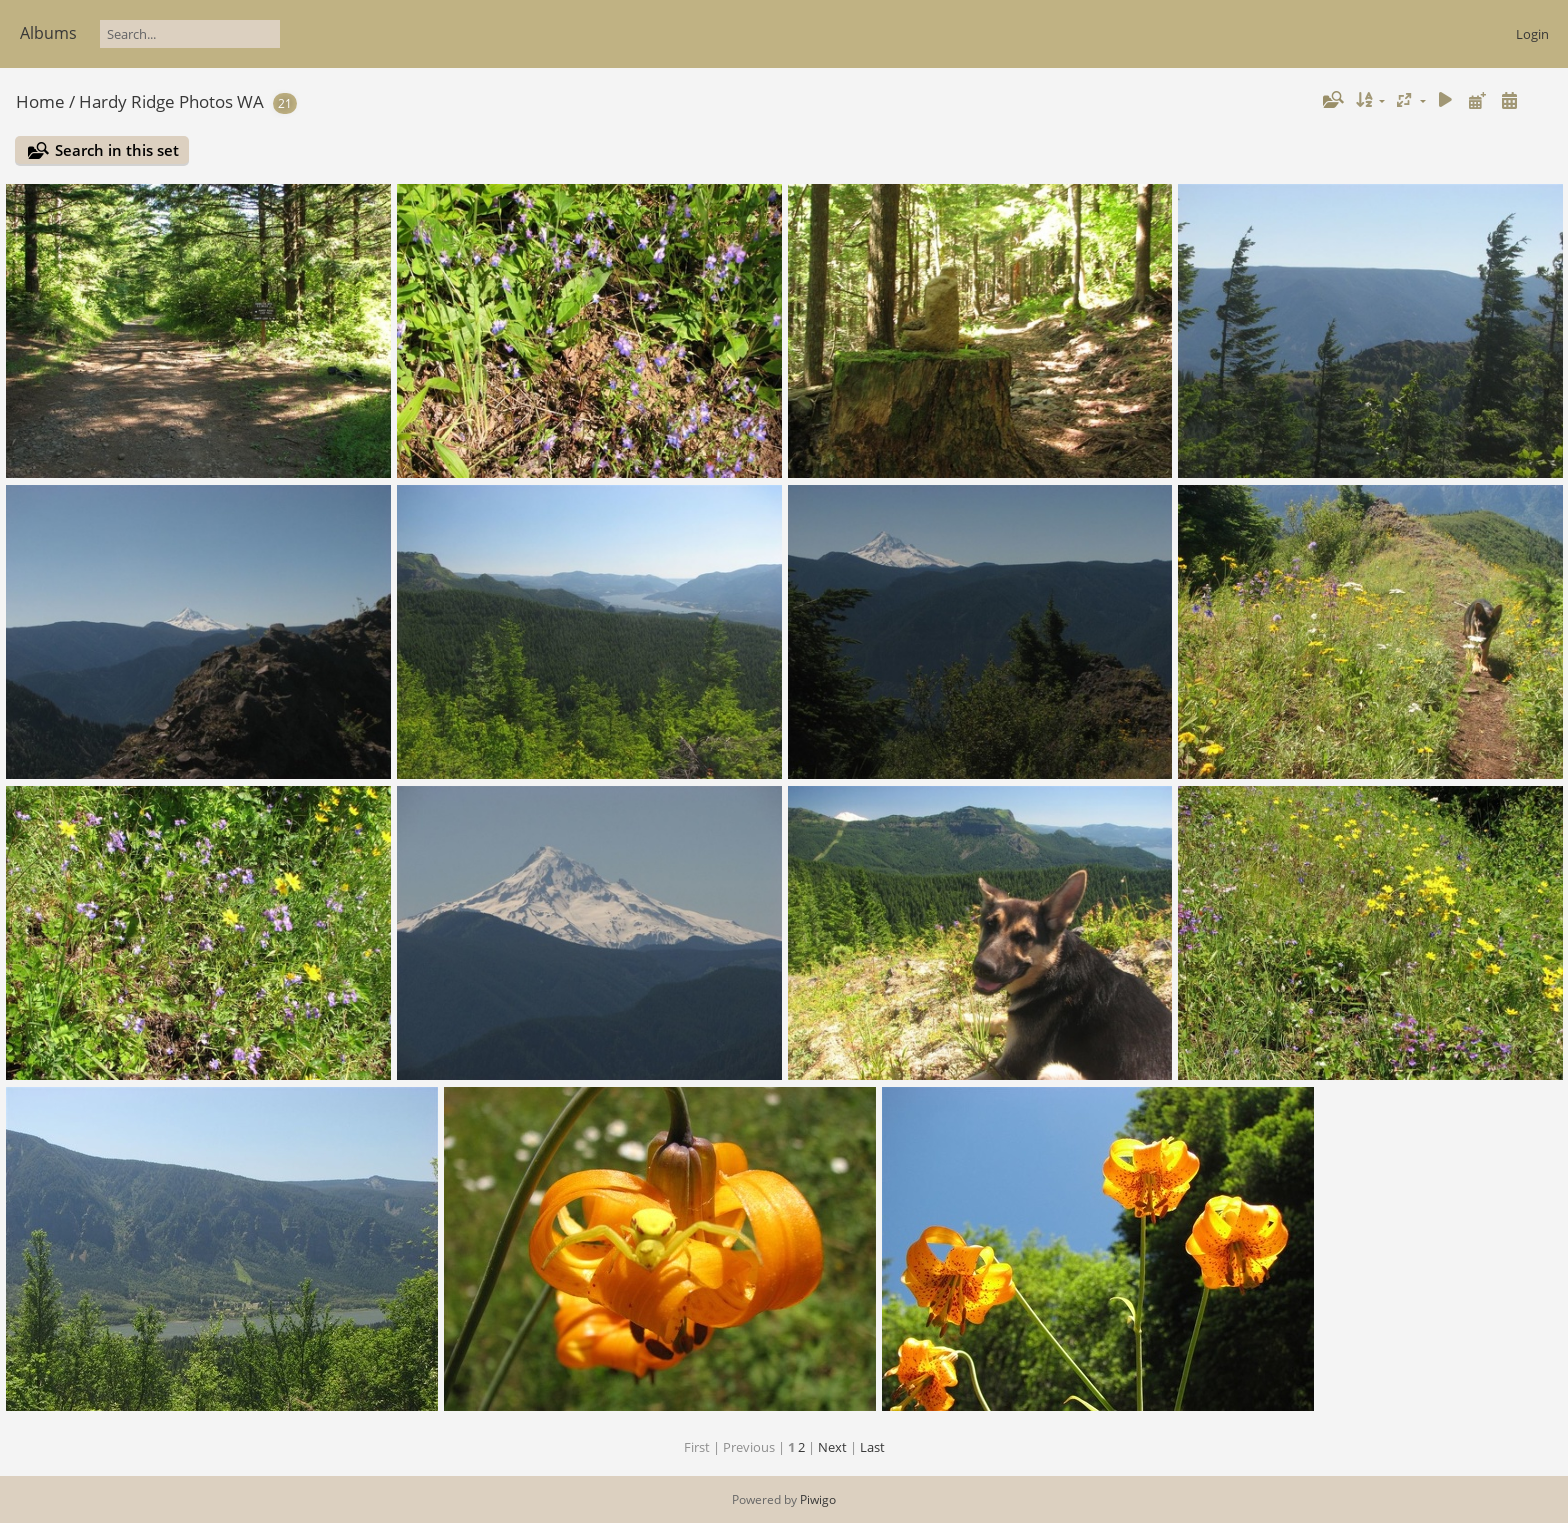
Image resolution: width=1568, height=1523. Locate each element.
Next (832, 1447)
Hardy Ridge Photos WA (171, 101)
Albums (48, 33)
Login (1532, 34)
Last (872, 1447)
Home (40, 101)
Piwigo (818, 1499)
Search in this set (117, 150)
